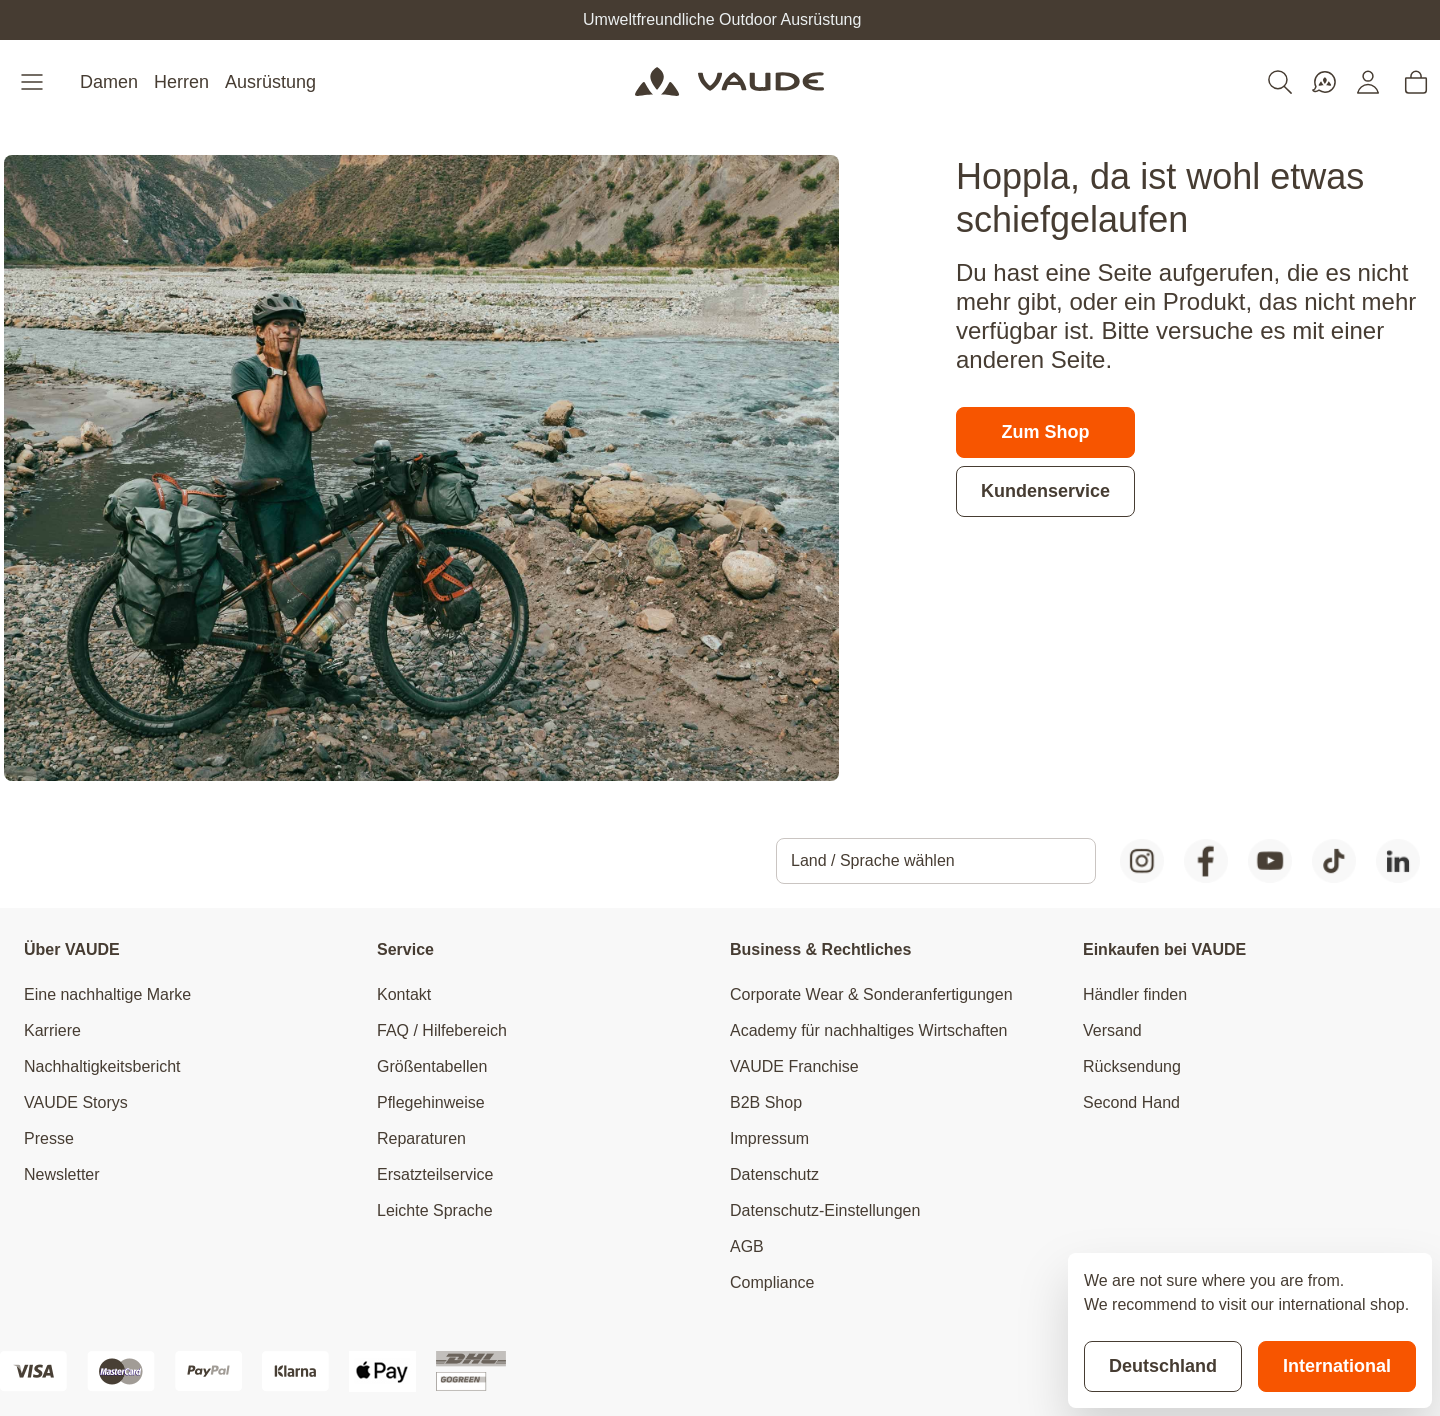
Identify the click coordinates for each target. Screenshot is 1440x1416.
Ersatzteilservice (435, 1174)
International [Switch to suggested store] (1337, 1366)
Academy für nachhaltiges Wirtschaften (868, 1030)
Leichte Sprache (435, 1210)
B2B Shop (766, 1102)
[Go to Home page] (729, 82)
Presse (49, 1138)
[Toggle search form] (1280, 82)
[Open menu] (34, 82)
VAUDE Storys (76, 1102)
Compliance (772, 1282)
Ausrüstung (270, 82)
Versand (1112, 1030)
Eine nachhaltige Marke (107, 994)
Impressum (769, 1138)
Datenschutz (774, 1174)
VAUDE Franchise (794, 1066)
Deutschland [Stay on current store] (1163, 1366)
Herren (181, 82)
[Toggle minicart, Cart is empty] (1416, 82)
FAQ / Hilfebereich (442, 1030)
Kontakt (404, 994)
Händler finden (1135, 994)
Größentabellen (432, 1066)
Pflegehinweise (431, 1102)
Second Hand (1131, 1102)
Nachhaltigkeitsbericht (102, 1066)
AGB (747, 1246)
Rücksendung (1132, 1066)
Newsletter (62, 1174)
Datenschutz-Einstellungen (825, 1210)
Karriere (52, 1030)
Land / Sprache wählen (873, 860)
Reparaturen (421, 1138)
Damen (109, 82)
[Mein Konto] (1368, 82)
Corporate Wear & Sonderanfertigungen (871, 994)
